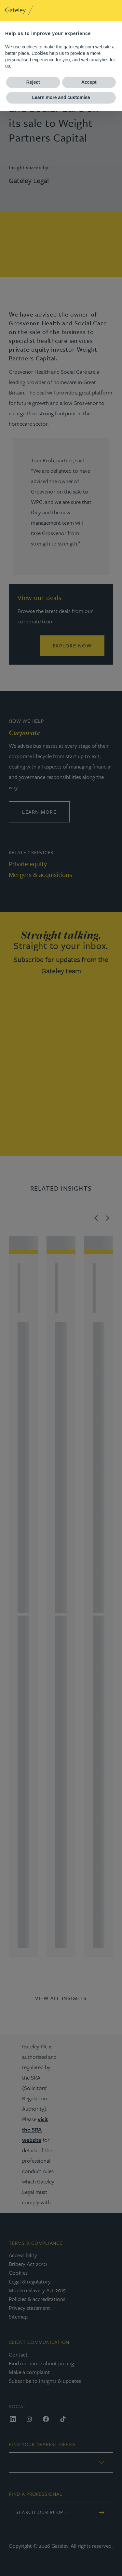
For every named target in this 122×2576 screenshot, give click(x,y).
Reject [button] (33, 82)
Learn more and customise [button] (61, 97)
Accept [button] (89, 82)
